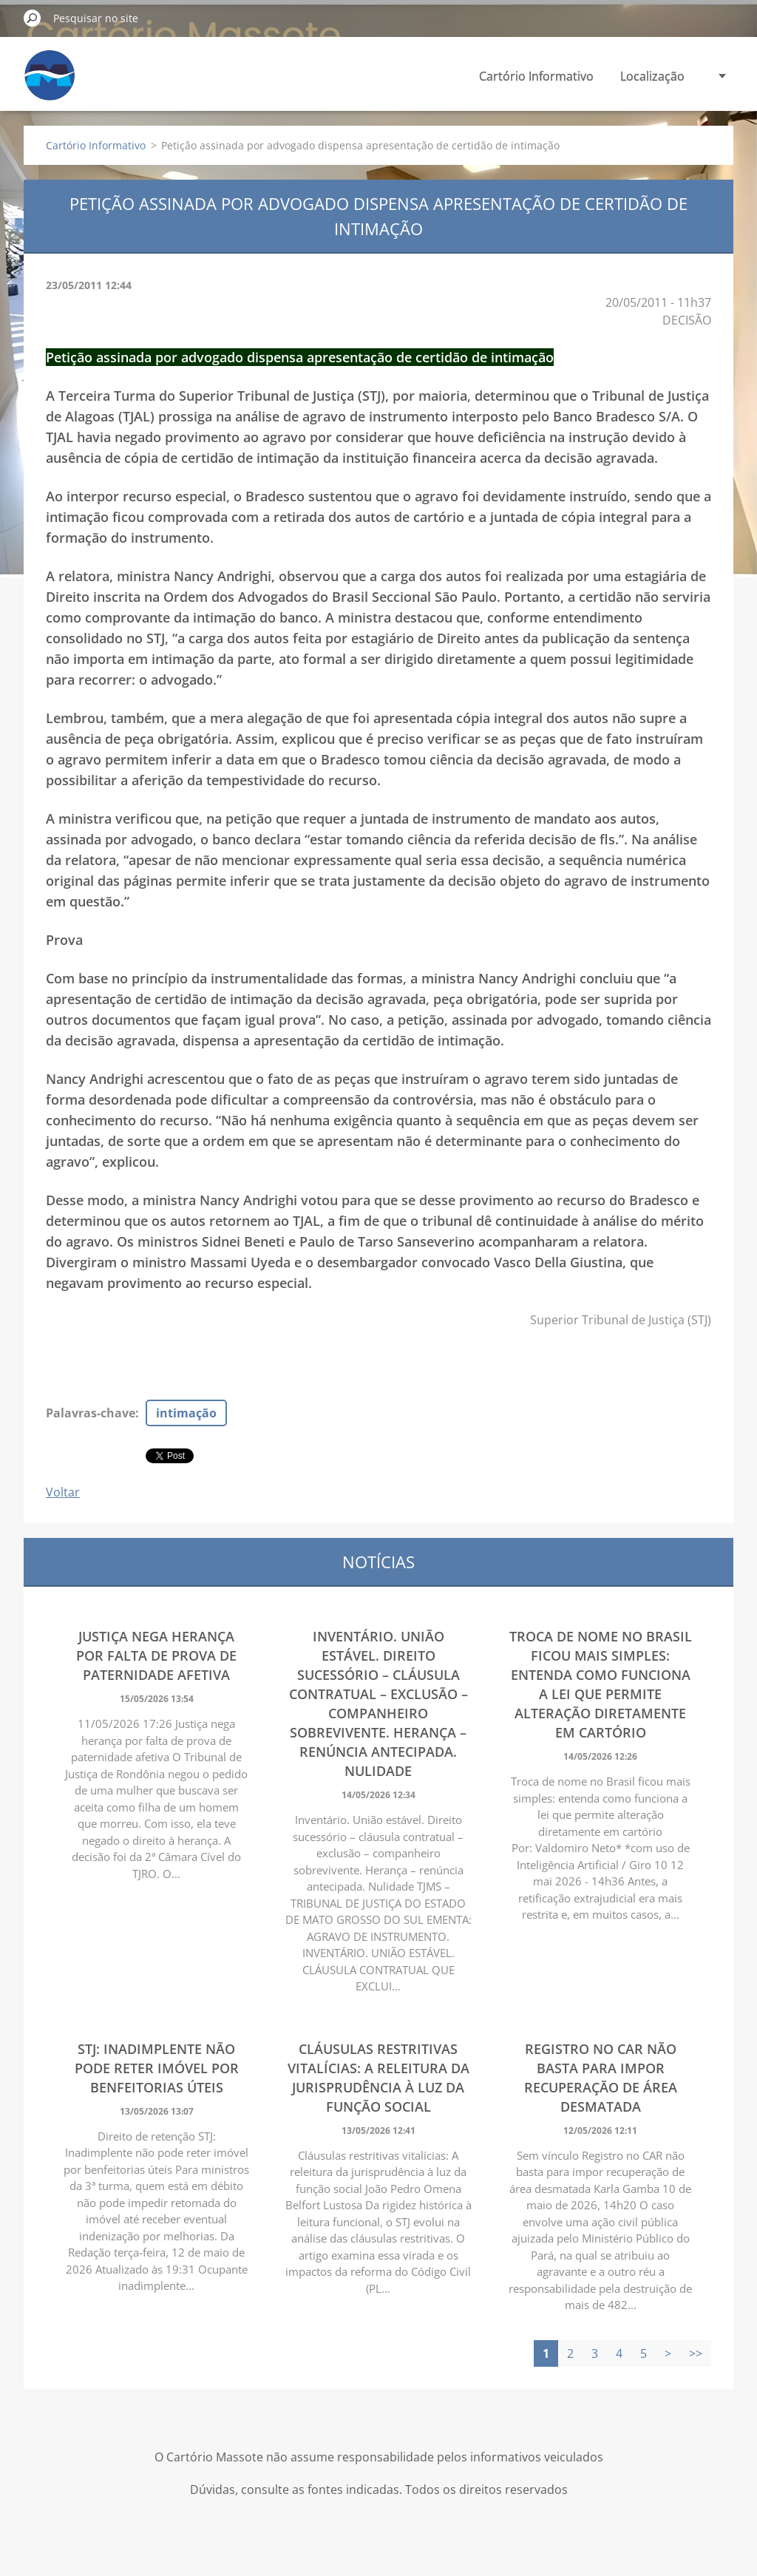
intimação (186, 1413)
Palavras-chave (90, 1413)
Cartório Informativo (536, 76)
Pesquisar (32, 17)
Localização (652, 76)
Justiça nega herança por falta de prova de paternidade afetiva (156, 1655)
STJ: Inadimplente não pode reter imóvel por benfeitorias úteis (157, 2068)
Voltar (63, 1492)
